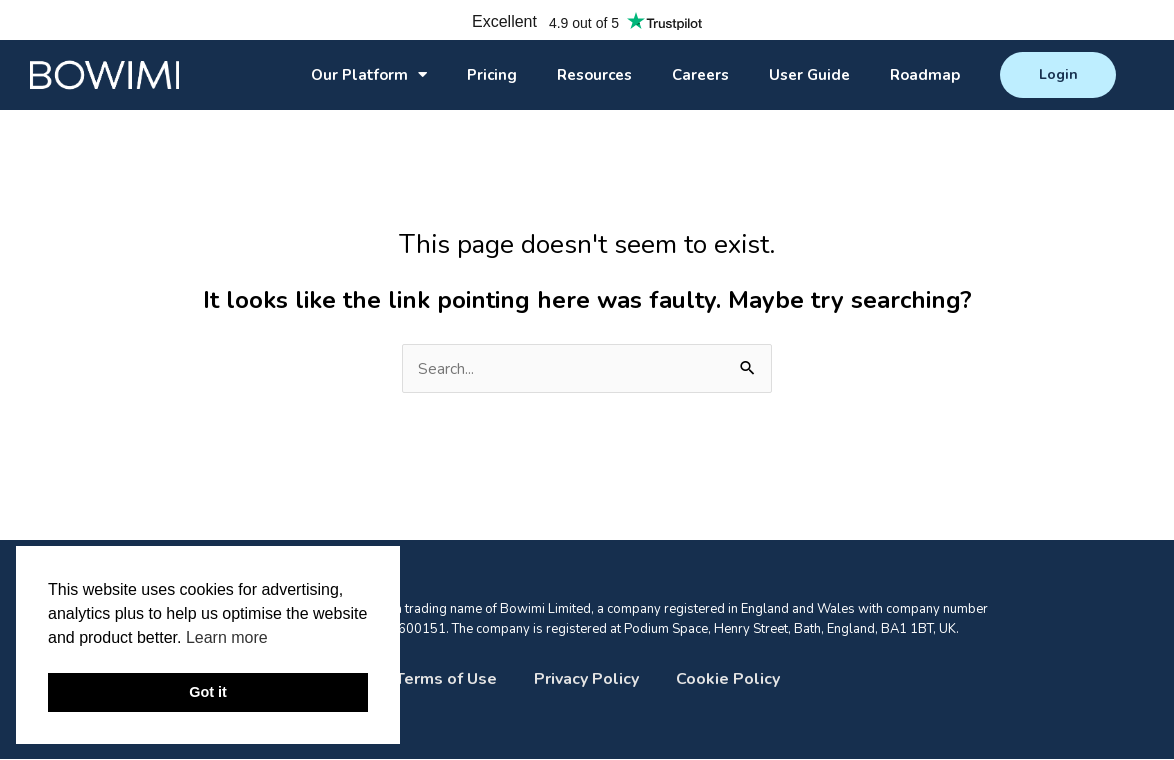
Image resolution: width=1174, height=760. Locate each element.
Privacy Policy (586, 680)
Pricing (492, 75)
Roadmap (925, 75)
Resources (594, 75)
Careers (700, 75)
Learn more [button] (227, 637)
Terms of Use (446, 680)
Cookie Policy (728, 680)
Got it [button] (208, 692)
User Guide (809, 75)
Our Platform (369, 74)
